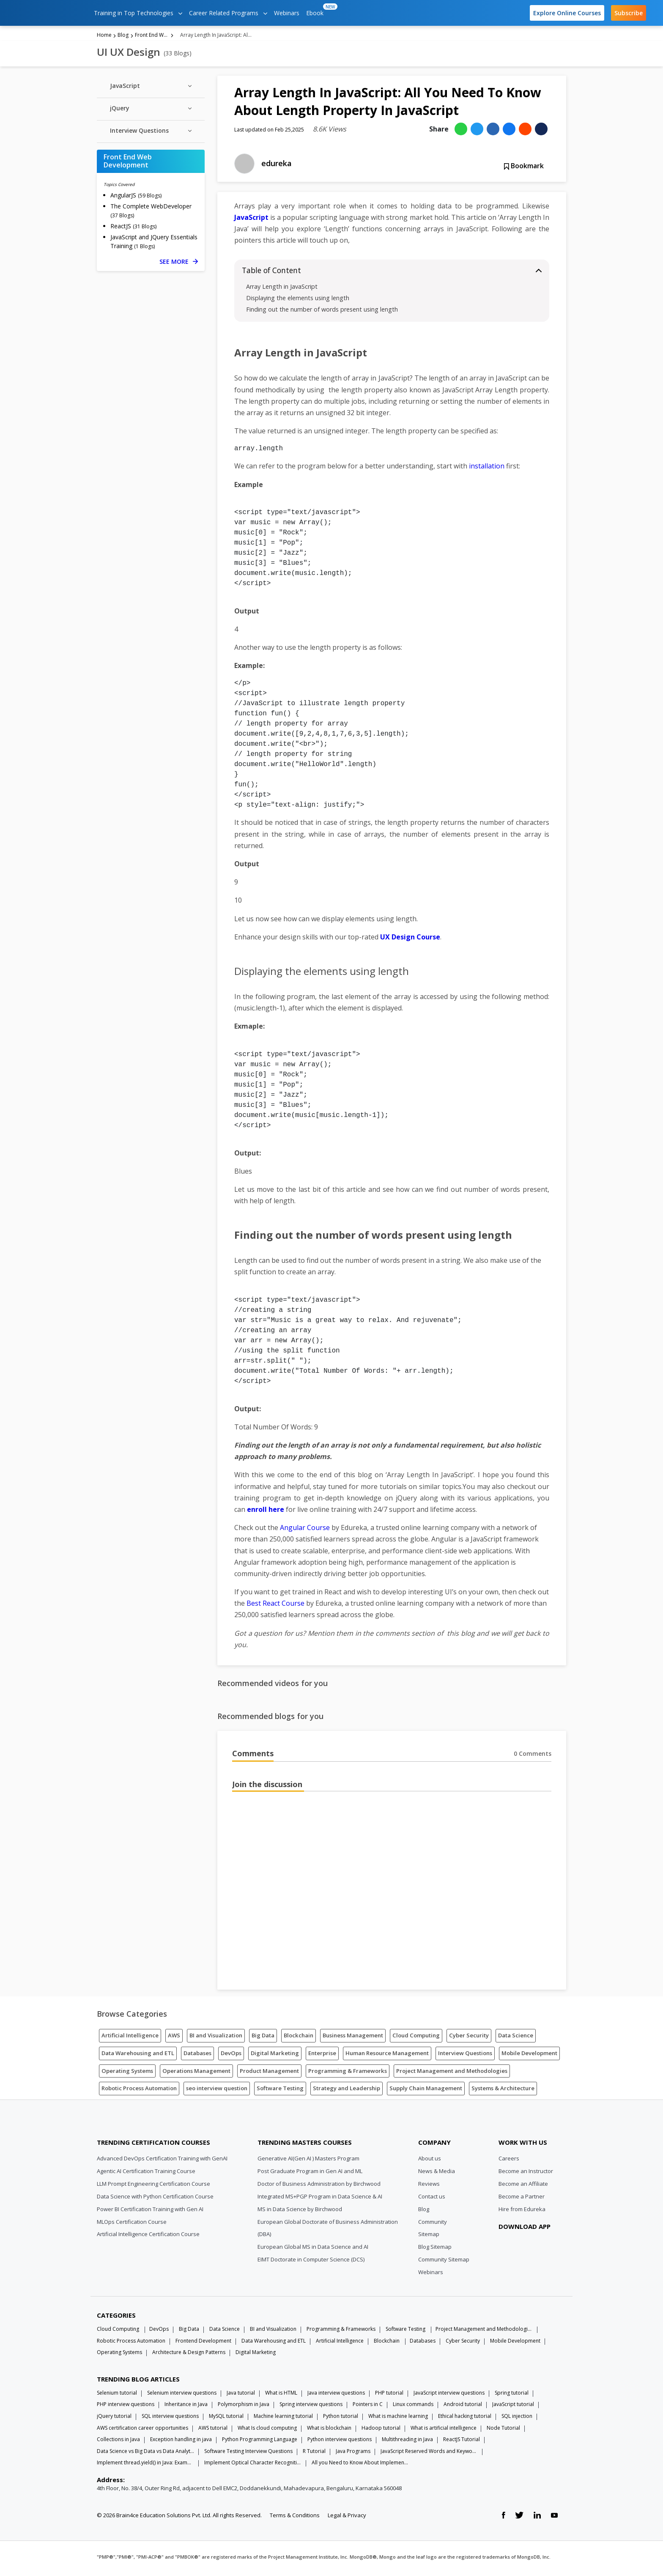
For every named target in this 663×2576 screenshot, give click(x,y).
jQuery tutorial (114, 2419)
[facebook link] (503, 2518)
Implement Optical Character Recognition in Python (252, 2465)
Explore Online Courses (567, 13)
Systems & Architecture (502, 2091)
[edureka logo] (48, 13)
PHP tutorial (389, 2395)
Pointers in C (368, 2407)
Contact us (431, 2199)
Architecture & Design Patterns (188, 2355)
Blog (123, 37)
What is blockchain (329, 2430)
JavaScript (251, 219)
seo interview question (216, 2091)
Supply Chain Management (425, 2091)
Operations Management (196, 2073)
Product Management (269, 2073)
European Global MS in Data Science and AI (313, 2249)
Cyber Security (469, 2038)
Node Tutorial (503, 2430)
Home (104, 37)
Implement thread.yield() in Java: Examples (145, 2465)
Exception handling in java (181, 2442)
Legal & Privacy (347, 2517)
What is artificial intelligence (444, 2430)
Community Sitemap (443, 2262)
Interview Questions (465, 2055)
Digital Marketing (275, 2055)
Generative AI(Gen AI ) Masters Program (308, 2161)
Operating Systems (127, 2073)
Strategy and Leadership (346, 2091)
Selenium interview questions (181, 2395)
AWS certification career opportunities (142, 2430)
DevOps (231, 2055)
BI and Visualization (215, 2038)
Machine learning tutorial (283, 2419)
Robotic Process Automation (139, 2091)
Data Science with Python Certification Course (155, 2199)
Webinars (286, 13)
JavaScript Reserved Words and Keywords (429, 2453)
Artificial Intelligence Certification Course (148, 2237)
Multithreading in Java (407, 2442)
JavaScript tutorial (513, 2407)
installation (486, 469)
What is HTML (281, 2395)
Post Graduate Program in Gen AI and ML (310, 2174)
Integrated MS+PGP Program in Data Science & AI (320, 2199)
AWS (174, 2038)
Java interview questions (336, 2395)
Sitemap (428, 2237)
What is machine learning (398, 2419)
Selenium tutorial (117, 2395)
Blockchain (298, 2038)
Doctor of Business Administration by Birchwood (319, 2186)
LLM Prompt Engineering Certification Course (153, 2186)
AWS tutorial (212, 2430)
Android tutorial (463, 2407)
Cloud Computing (416, 2038)
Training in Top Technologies (138, 13)
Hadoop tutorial (381, 2430)
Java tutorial (241, 2395)
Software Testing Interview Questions (248, 2453)
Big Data (263, 2038)
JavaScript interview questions (449, 2395)
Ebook (316, 10)
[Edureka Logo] (128, 2124)
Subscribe (628, 13)
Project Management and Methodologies (451, 2073)
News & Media (436, 2174)
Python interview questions (339, 2442)
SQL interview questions (170, 2419)
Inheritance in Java (186, 2407)
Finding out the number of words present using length (322, 312)
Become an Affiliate (523, 2186)
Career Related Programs (228, 13)
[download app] (526, 2249)
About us (429, 2161)
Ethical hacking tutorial (464, 2419)
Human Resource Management (387, 2055)
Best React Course (275, 1606)
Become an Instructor (526, 2174)
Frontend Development (203, 2343)
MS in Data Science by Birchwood (300, 2211)
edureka (276, 166)
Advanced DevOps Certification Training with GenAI (162, 2161)
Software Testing (280, 2091)
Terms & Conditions (295, 2517)
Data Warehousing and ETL (137, 2055)
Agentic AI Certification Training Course (146, 2174)
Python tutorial (340, 2419)
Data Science (515, 2038)
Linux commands (413, 2407)
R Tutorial (314, 2453)
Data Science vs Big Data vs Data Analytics (145, 2453)
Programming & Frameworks (347, 2073)
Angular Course (305, 1530)
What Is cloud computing (267, 2430)
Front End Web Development (152, 37)
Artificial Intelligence (130, 2038)
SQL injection (516, 2419)
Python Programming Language (259, 2442)
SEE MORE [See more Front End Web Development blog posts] (178, 264)
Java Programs (353, 2453)
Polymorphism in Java (243, 2407)
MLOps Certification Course (132, 2224)
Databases (197, 2055)
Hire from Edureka (522, 2211)
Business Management (353, 2038)
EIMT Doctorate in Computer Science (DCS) (311, 2262)
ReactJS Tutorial (461, 2442)
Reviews (429, 2186)
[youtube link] (554, 2518)
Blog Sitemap (435, 2249)
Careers (509, 2161)
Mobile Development (529, 2055)
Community (432, 2224)
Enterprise (322, 2055)
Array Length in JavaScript (282, 289)
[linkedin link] (537, 2518)
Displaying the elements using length (297, 301)
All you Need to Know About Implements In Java (360, 2465)
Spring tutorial (512, 2395)
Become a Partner (522, 2199)
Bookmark (524, 168)
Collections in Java (118, 2442)
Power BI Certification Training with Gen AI (150, 2211)
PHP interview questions (125, 2407)
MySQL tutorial (226, 2419)
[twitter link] (519, 2518)
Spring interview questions (310, 2407)
